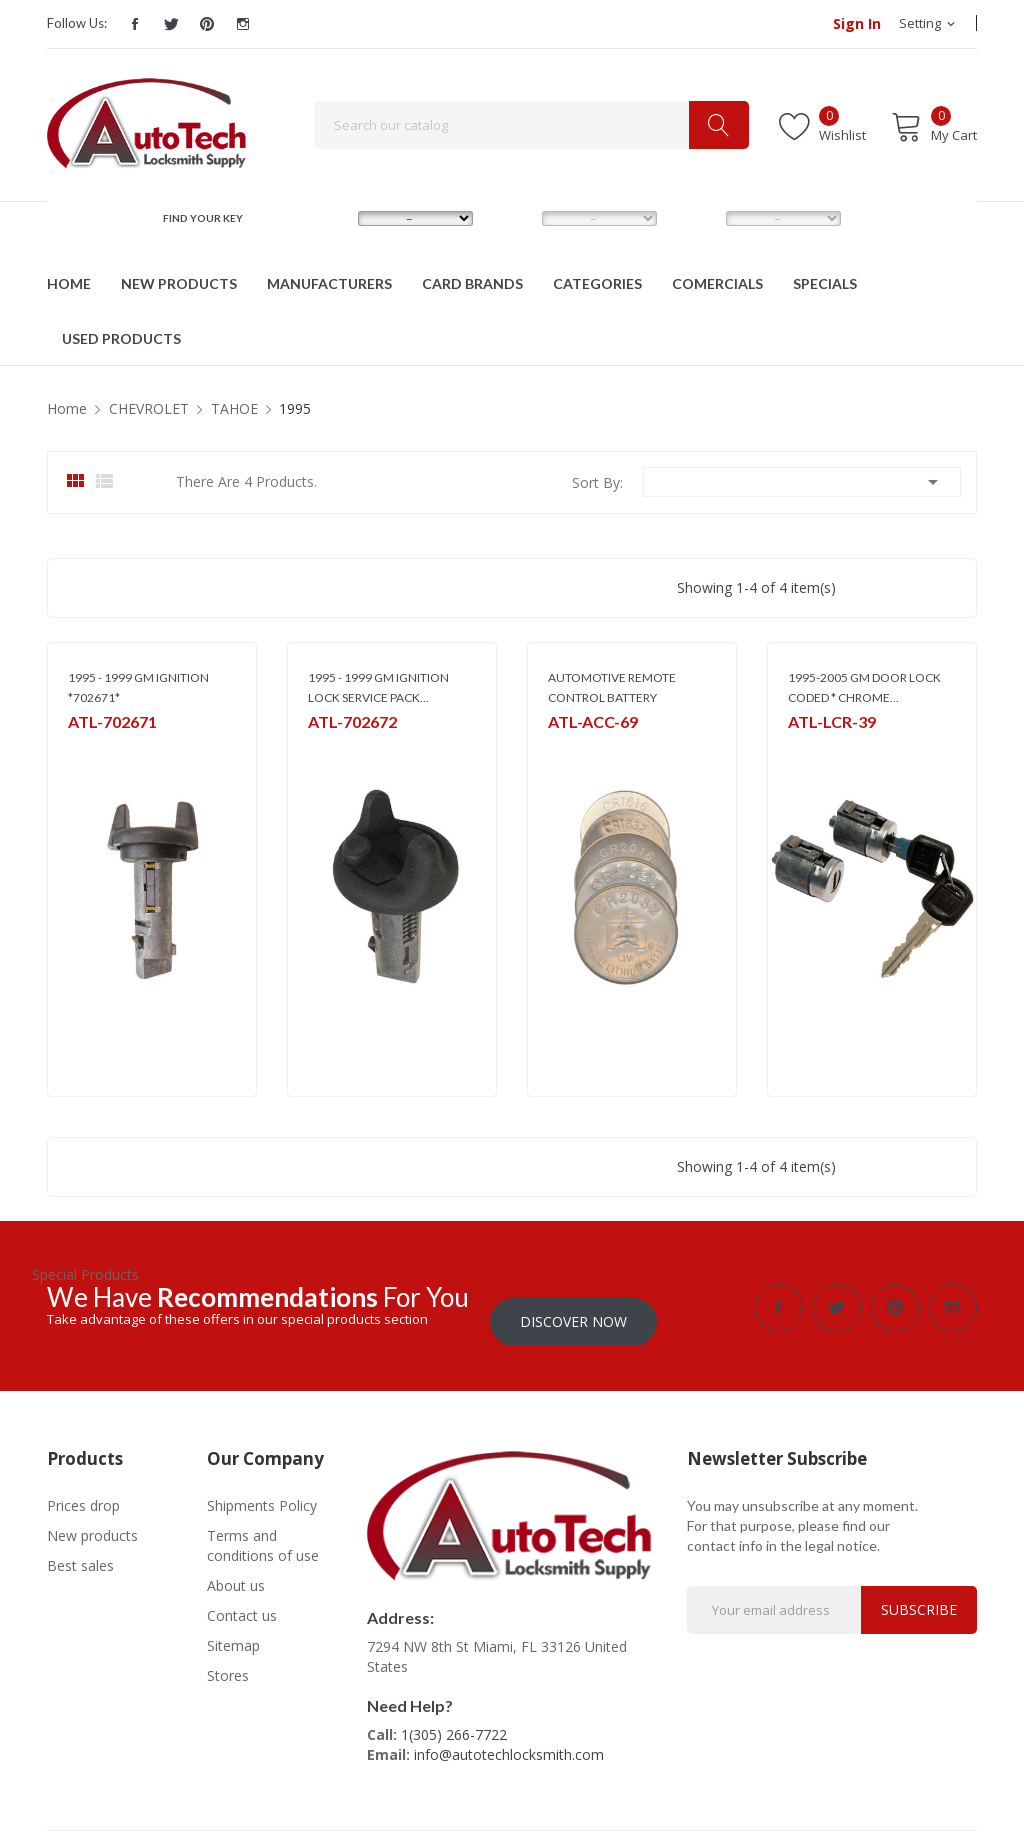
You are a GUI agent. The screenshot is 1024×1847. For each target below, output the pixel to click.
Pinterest (207, 24)
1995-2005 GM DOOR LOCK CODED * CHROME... (864, 687)
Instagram (243, 24)
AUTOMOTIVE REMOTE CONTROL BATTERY (612, 687)
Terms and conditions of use (263, 1531)
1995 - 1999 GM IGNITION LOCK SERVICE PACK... (378, 687)
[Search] (531, 125)
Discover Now (573, 1307)
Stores (228, 1661)
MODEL (516, 218)
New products (92, 1521)
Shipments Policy (262, 1491)
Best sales (80, 1551)
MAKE (328, 218)
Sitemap (233, 1631)
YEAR (694, 218)
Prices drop (83, 1491)
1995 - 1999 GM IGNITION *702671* (138, 687)
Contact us (242, 1601)
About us (236, 1571)
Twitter (171, 24)
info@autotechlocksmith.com (509, 1740)
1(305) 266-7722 (454, 1720)
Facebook (135, 24)
